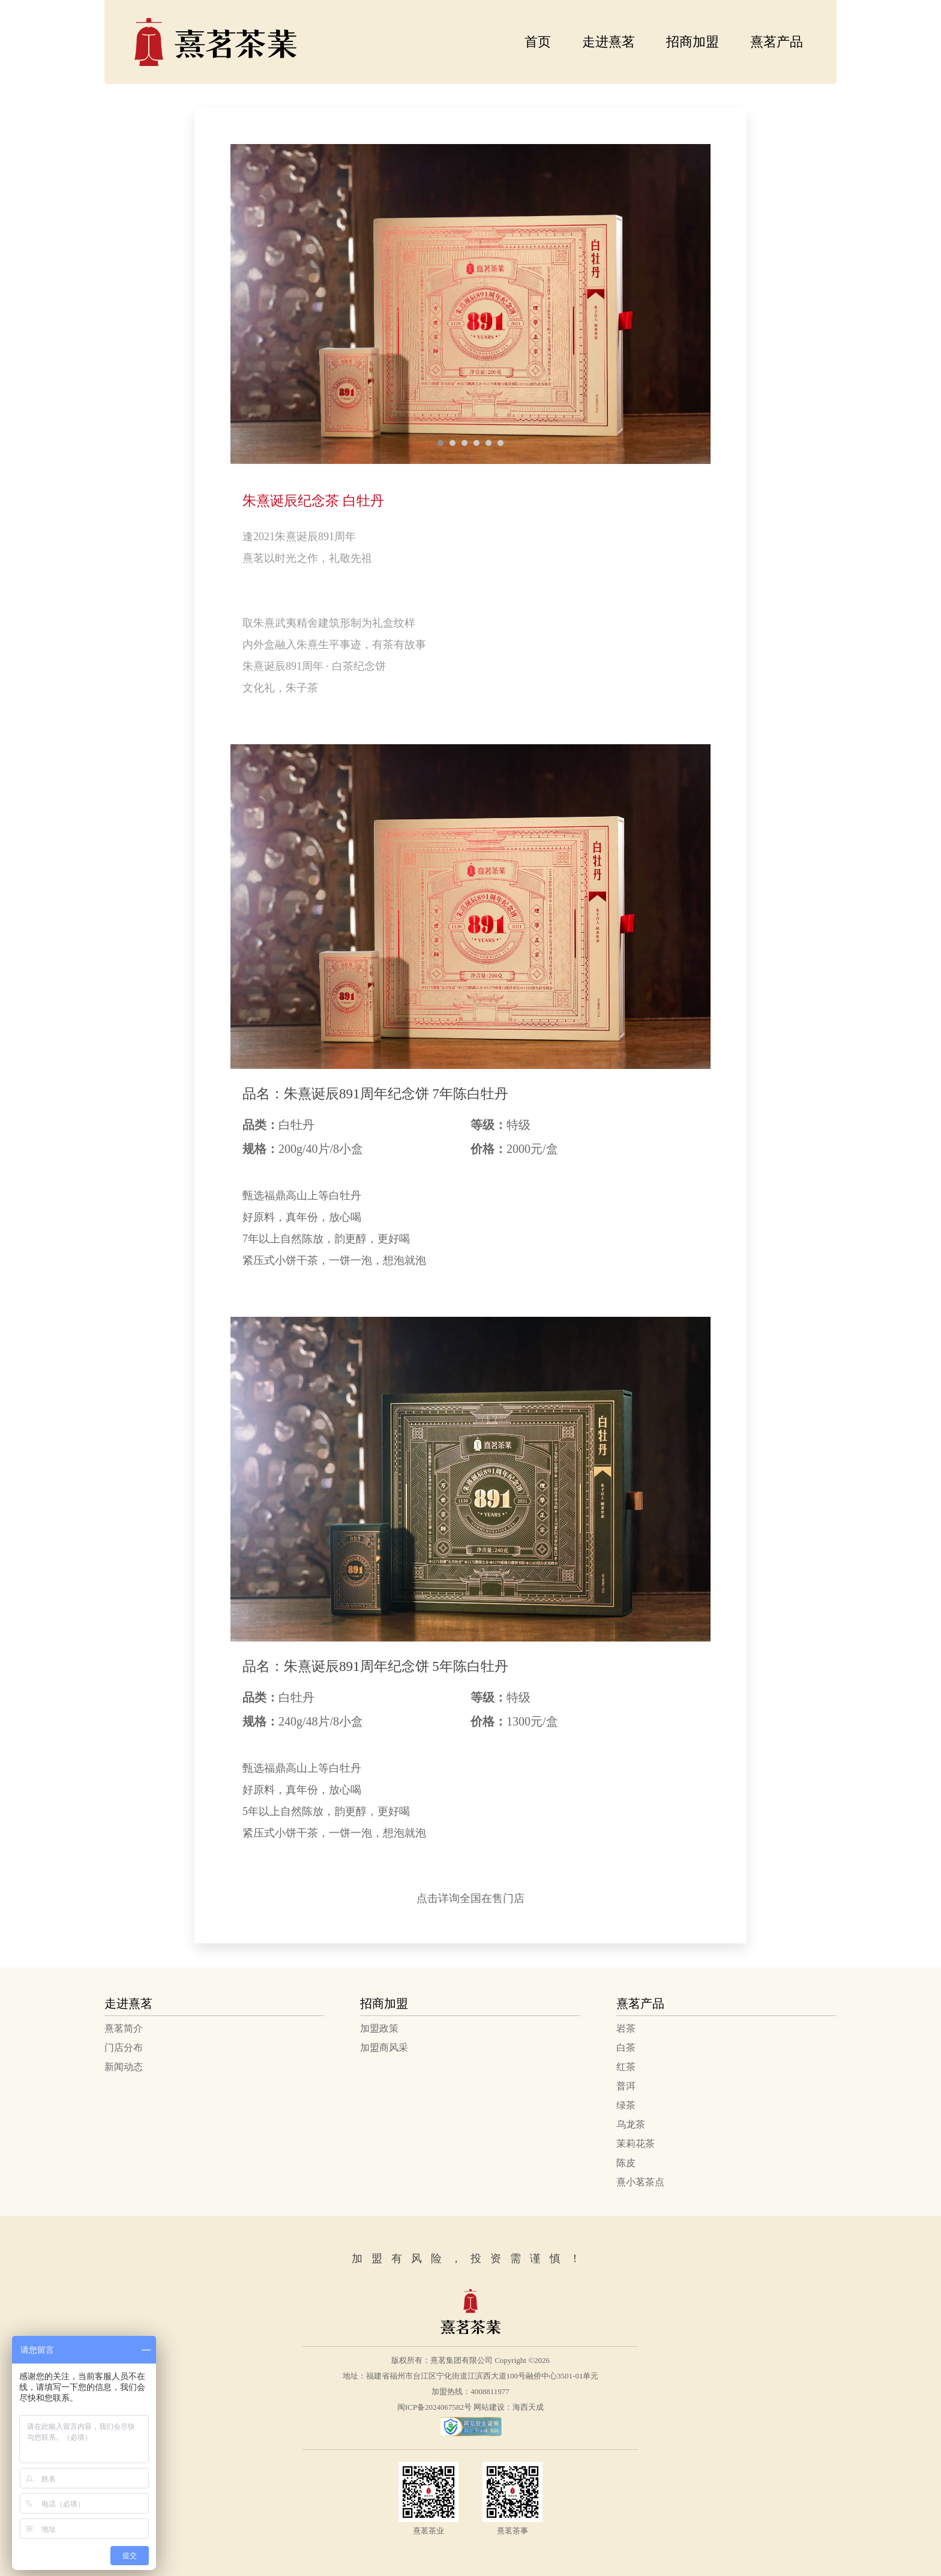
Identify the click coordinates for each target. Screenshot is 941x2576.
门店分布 (123, 2047)
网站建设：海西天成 (509, 2407)
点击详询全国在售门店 (470, 1898)
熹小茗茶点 (640, 2182)
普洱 (626, 2086)
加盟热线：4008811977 (470, 2391)
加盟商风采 (384, 2047)
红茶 (626, 2067)
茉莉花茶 (635, 2143)
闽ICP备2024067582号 (434, 2407)
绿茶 (626, 2105)
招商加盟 (692, 41)
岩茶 (626, 2028)
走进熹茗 (608, 41)
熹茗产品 (776, 41)
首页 (538, 41)
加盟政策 (379, 2028)
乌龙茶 (630, 2124)
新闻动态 (123, 2067)
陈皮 (626, 2163)
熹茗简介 (123, 2028)
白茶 (626, 2047)
